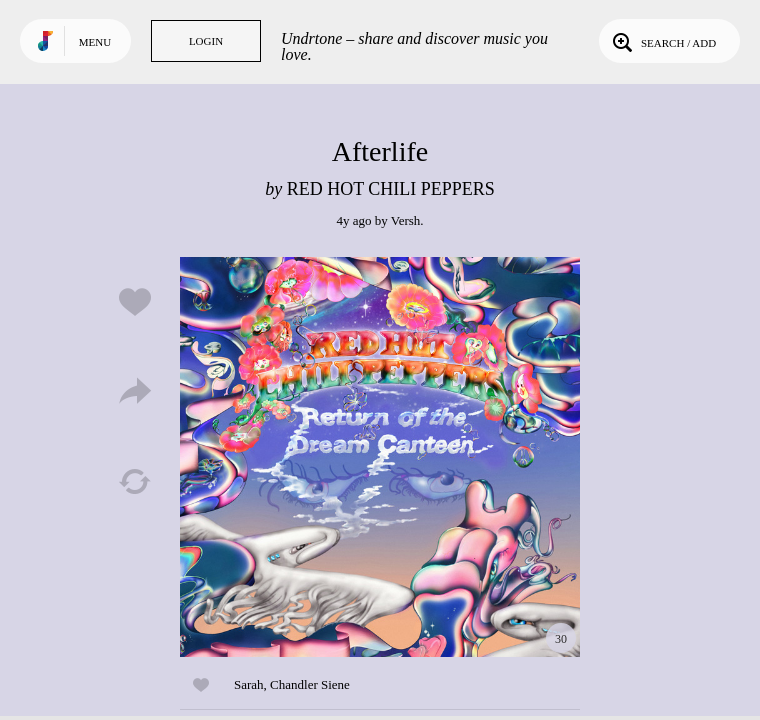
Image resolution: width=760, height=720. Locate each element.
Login (206, 41)
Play (380, 457)
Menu (95, 42)
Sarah (249, 684)
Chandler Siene (310, 684)
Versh (406, 220)
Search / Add (662, 41)
